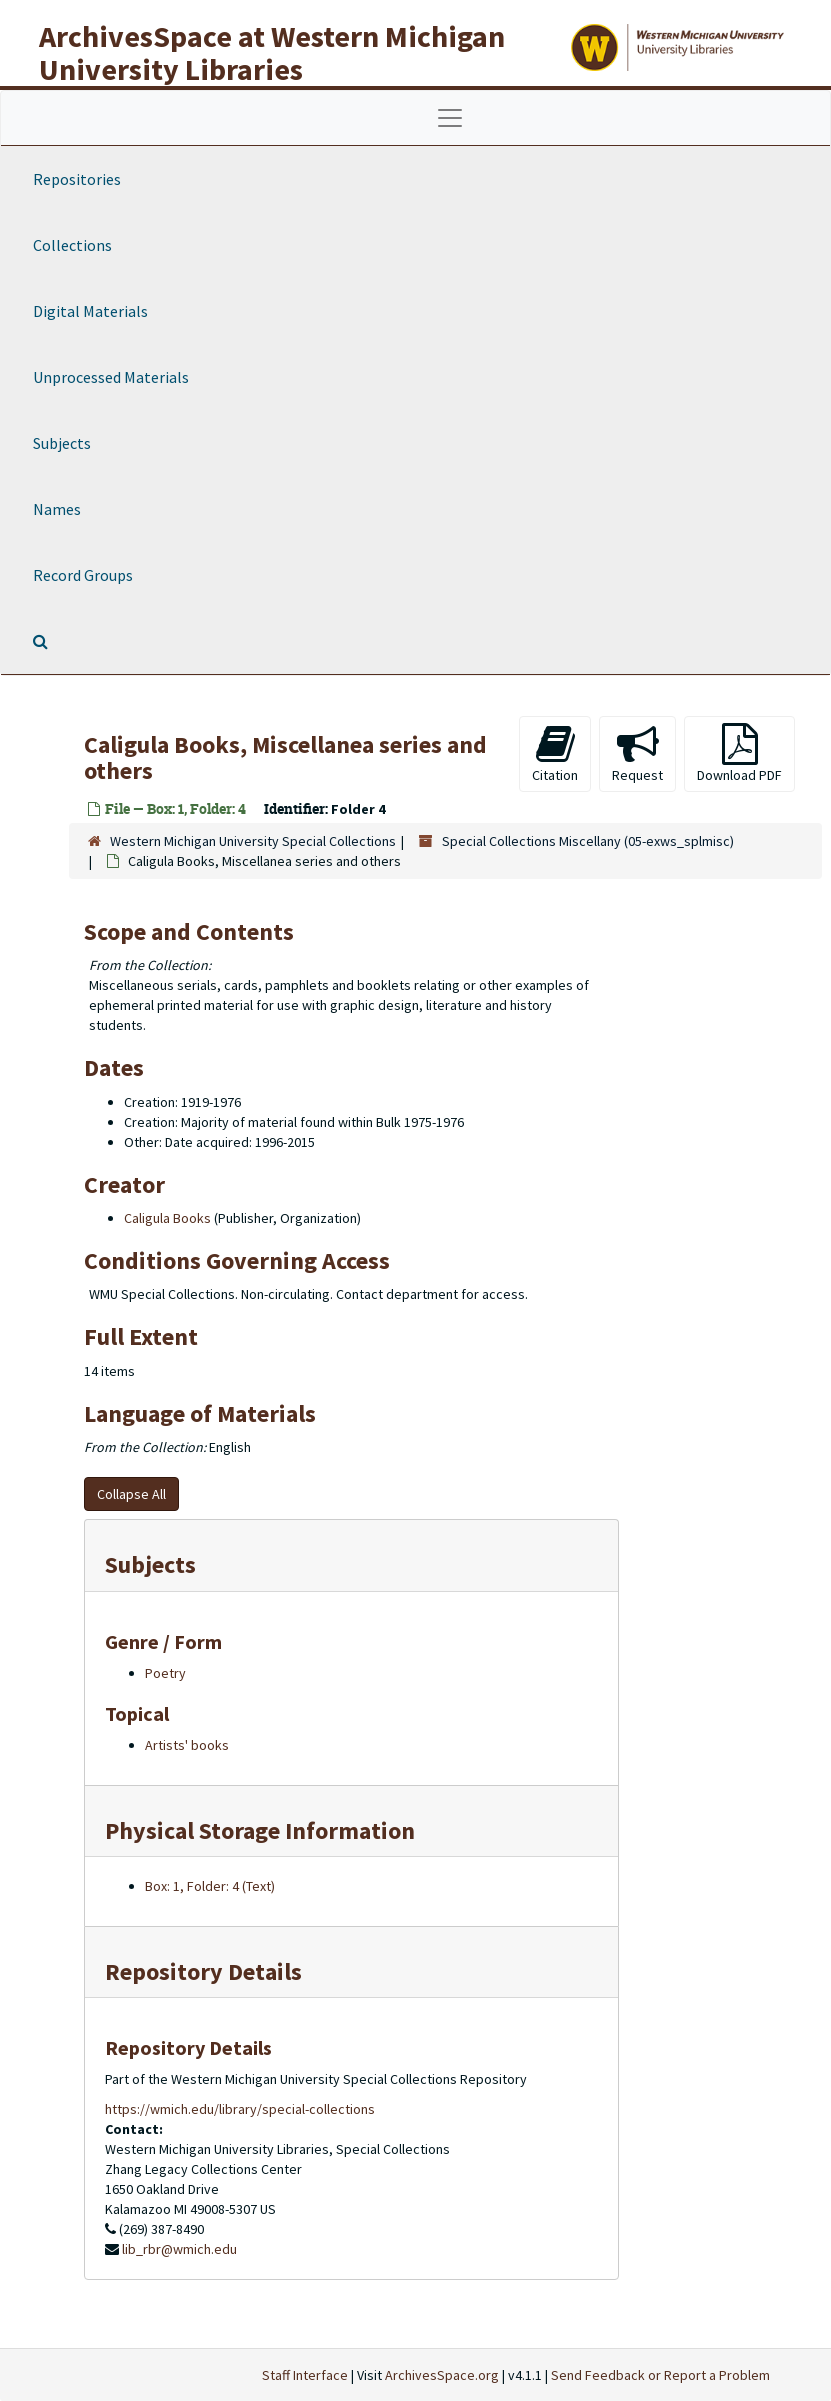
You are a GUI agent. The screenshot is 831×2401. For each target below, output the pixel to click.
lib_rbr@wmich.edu (179, 2249)
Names (57, 509)
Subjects (62, 443)
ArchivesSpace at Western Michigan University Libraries (272, 52)
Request (637, 753)
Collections (72, 245)
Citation (555, 753)
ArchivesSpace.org (442, 2375)
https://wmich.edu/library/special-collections (240, 2109)
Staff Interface (305, 2375)
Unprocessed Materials (111, 377)
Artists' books (187, 1745)
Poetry (165, 1673)
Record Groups (83, 575)
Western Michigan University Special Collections (253, 841)
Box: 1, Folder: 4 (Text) (210, 1886)
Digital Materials (90, 311)
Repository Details (203, 1971)
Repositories (77, 179)
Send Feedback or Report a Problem (660, 2375)
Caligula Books (167, 1218)
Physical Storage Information (260, 1830)
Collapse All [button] (131, 1494)
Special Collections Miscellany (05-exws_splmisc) (588, 841)
